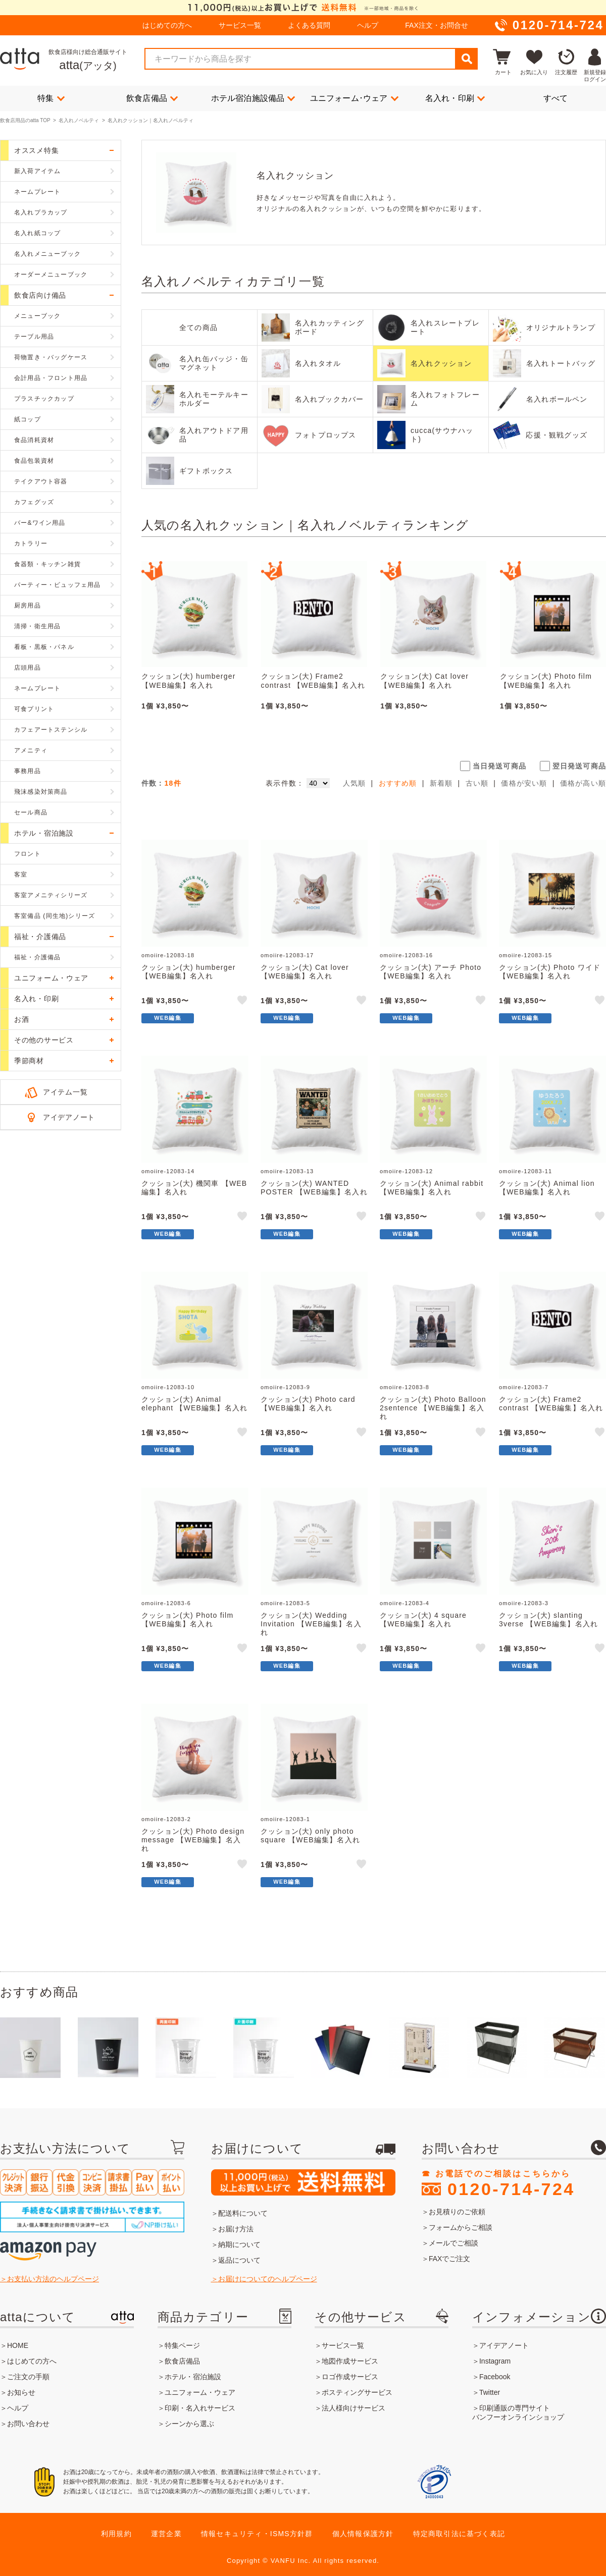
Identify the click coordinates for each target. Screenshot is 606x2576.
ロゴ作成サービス (350, 2377)
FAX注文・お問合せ (436, 25)
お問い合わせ (28, 2424)
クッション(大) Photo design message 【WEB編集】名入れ (192, 1839)
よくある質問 (309, 25)
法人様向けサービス (353, 2408)
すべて (555, 98)
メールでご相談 (453, 2243)
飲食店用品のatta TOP (25, 120)
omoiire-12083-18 (167, 955)
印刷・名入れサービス (200, 2408)
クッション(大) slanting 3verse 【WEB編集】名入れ (548, 1619)
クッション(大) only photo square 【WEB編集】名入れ (310, 1835)
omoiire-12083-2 (166, 1819)
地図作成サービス (350, 2361)
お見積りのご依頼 (457, 2212)
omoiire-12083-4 (404, 1603)
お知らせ (21, 2392)
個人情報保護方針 (363, 2534)
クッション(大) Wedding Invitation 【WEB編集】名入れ (311, 1623)
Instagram (495, 2361)
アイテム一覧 (65, 1092)
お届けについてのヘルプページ (267, 2279)
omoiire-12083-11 (525, 1171)
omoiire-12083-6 (166, 1603)
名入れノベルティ (79, 120)
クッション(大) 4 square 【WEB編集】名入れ (423, 1619)
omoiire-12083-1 (285, 1819)
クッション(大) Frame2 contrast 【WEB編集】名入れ (313, 680)
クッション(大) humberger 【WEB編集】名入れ (188, 680)
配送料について (243, 2213)
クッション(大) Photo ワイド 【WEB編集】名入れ (549, 971)
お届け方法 (236, 2229)
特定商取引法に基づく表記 (459, 2534)
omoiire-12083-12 (406, 1171)
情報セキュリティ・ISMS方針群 (257, 2534)
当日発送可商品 (499, 766)
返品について (239, 2260)
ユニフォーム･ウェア (354, 97)
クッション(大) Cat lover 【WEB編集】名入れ (424, 680)
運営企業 (166, 2534)
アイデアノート (69, 1117)
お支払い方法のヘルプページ (53, 2279)
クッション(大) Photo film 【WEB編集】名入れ (546, 680)
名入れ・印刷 (455, 97)
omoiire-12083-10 (167, 1387)
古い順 (477, 783)
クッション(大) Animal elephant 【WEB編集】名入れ (194, 1403)
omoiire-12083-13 (287, 1171)
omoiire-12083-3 (523, 1603)
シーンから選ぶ (189, 2424)
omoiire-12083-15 (525, 955)
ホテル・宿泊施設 (193, 2377)
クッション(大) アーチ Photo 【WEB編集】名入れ (430, 971)
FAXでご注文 (449, 2259)
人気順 (354, 783)
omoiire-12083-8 (404, 1387)
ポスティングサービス (357, 2392)
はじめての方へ (167, 25)
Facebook (494, 2377)
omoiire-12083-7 (523, 1387)
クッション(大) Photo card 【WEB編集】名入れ (308, 1403)
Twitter (489, 2392)
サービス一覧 (240, 25)
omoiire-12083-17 (287, 955)
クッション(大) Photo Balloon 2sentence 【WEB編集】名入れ (433, 1407)
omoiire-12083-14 (167, 1171)
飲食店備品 (152, 97)
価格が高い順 (583, 783)
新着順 (441, 783)
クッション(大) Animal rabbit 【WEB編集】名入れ (431, 1187)
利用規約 (116, 2534)
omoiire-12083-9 (285, 1387)
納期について (239, 2244)
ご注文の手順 (28, 2377)
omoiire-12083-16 (406, 955)
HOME (17, 2345)
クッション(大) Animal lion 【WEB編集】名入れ (547, 1187)
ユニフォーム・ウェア (200, 2392)
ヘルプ (367, 25)
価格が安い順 (524, 783)
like (242, 1002)
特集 (51, 97)
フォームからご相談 (460, 2227)
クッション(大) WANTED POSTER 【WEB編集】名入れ (314, 1187)
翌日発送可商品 (579, 766)
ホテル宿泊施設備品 (253, 97)
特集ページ (182, 2345)
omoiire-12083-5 (285, 1603)
